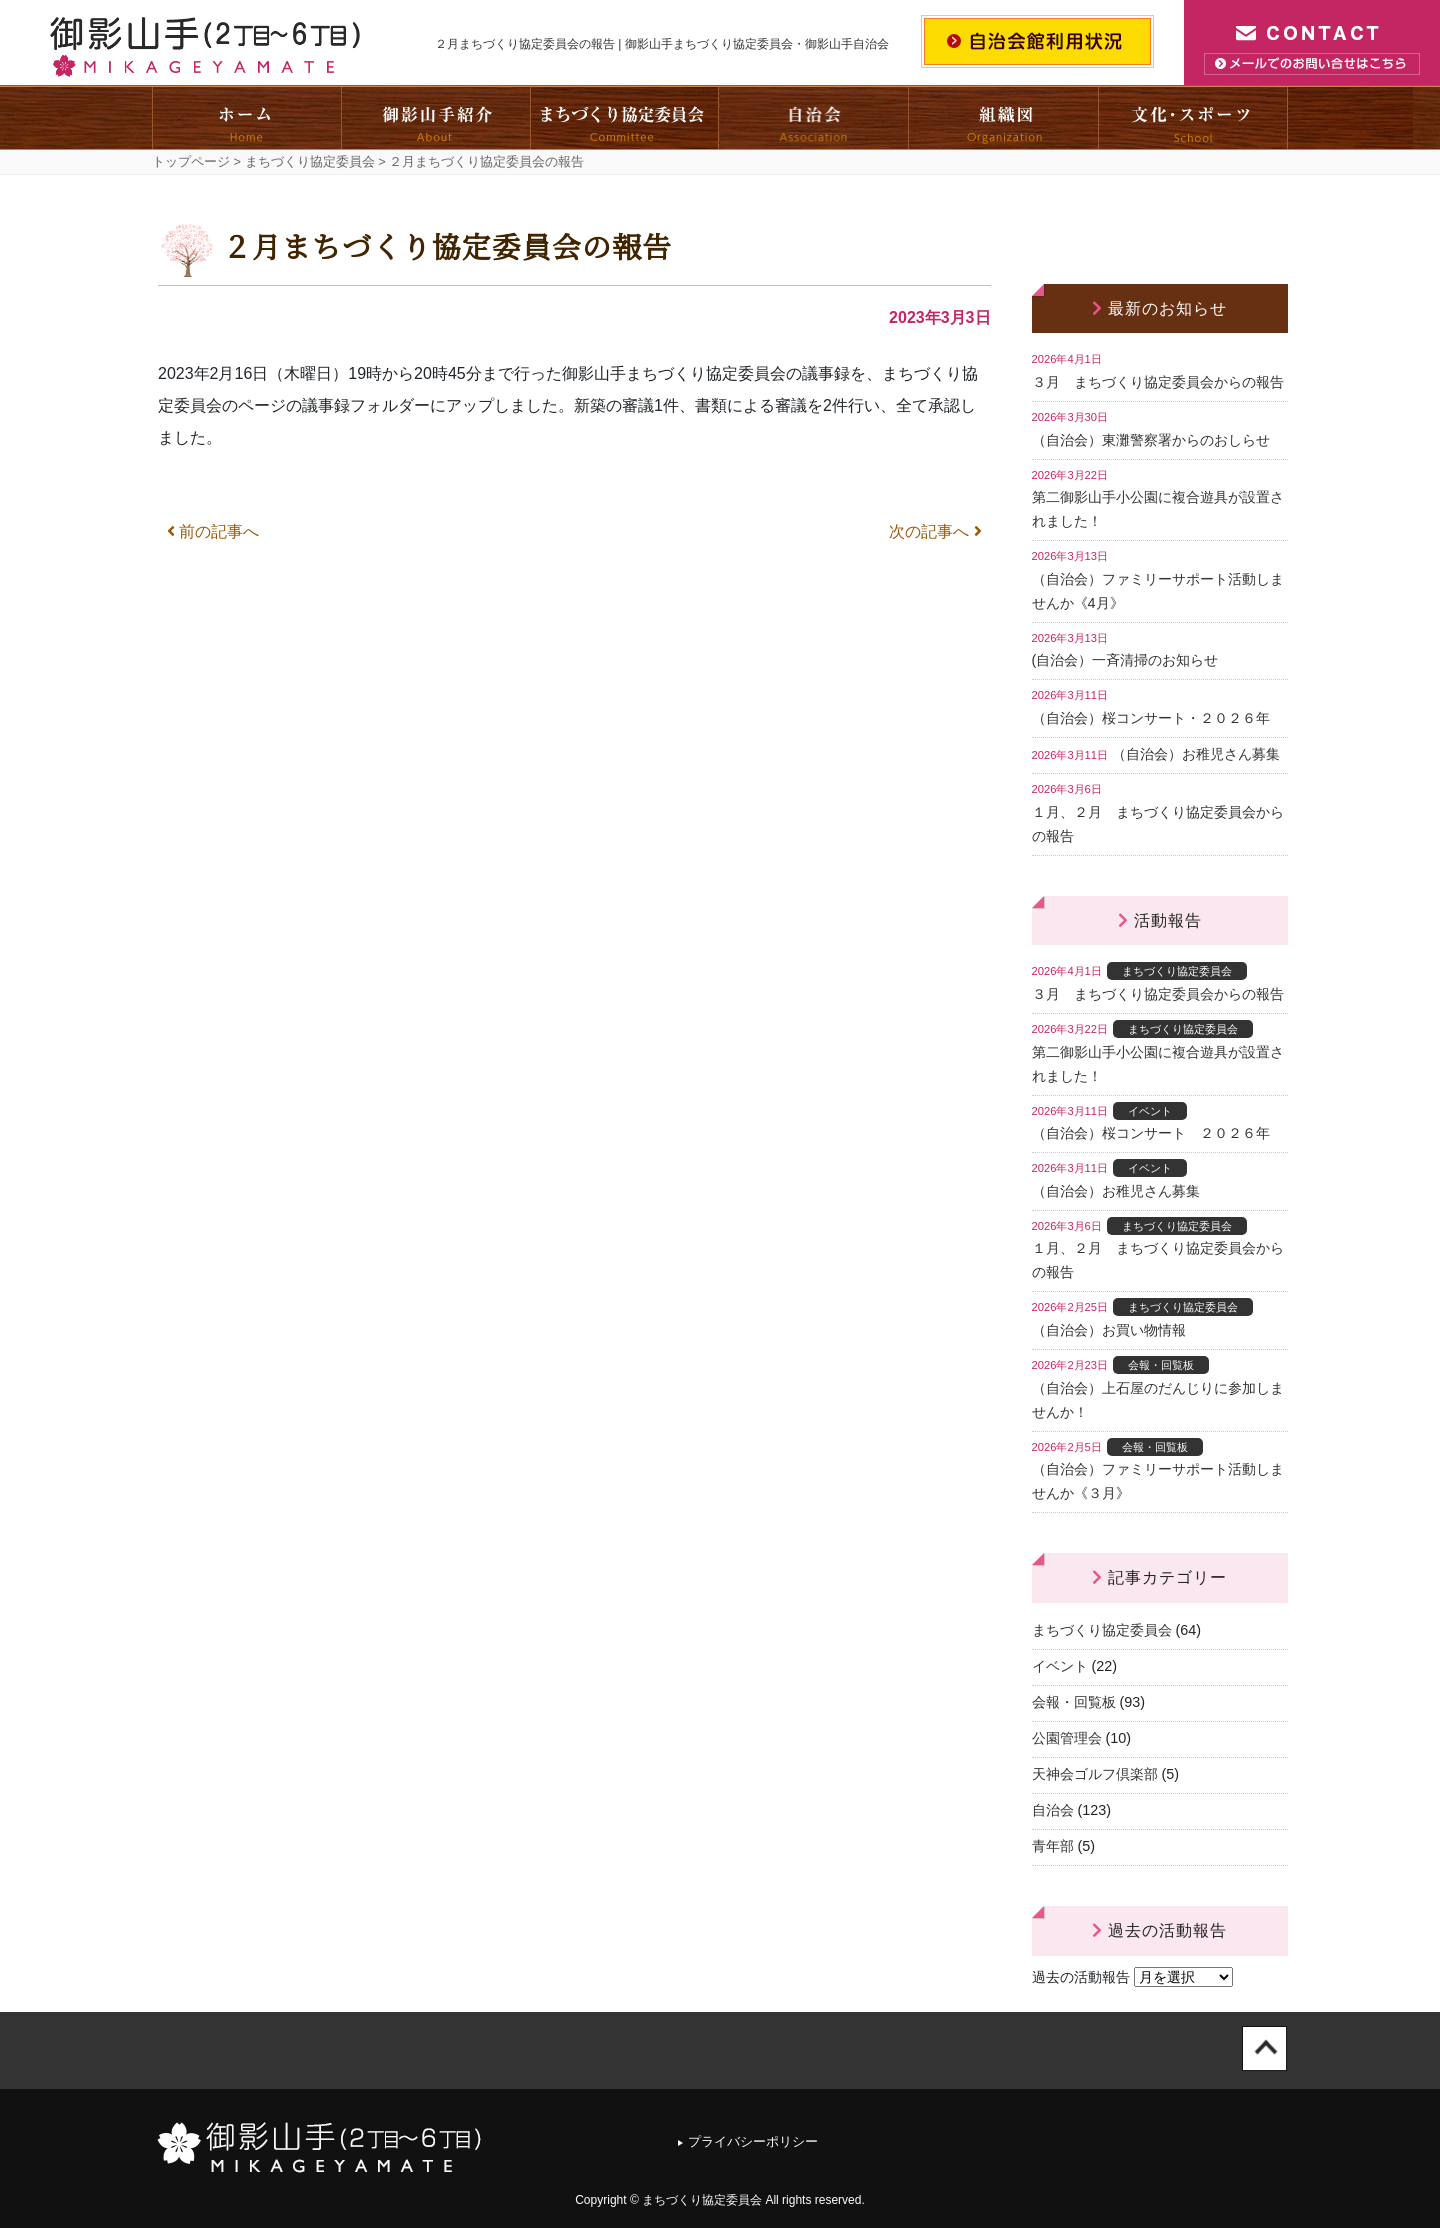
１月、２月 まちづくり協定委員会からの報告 (1158, 824)
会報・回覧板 (1074, 1702)
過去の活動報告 (1081, 1977)
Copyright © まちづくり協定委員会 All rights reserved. (720, 2200)
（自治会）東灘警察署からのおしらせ (1151, 440)
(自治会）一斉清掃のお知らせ (1125, 660)
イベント (1060, 1666)
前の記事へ (213, 531)
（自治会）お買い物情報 (1109, 1330)
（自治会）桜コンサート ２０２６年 (1151, 1133)
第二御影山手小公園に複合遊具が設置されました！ (1158, 509)
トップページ (191, 161)
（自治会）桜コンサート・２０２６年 (1151, 718)
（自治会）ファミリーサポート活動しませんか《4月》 (1158, 591)
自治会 (1053, 1810)
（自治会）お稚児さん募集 (1196, 754)
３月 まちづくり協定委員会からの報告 (1158, 382)
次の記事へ (935, 531)
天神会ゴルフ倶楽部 (1095, 1774)
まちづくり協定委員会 (310, 161)
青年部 (1053, 1846)
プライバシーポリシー (753, 2141)
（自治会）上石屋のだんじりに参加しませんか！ (1158, 1400)
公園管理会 (1067, 1738)
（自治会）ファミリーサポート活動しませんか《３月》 (1158, 1481)
